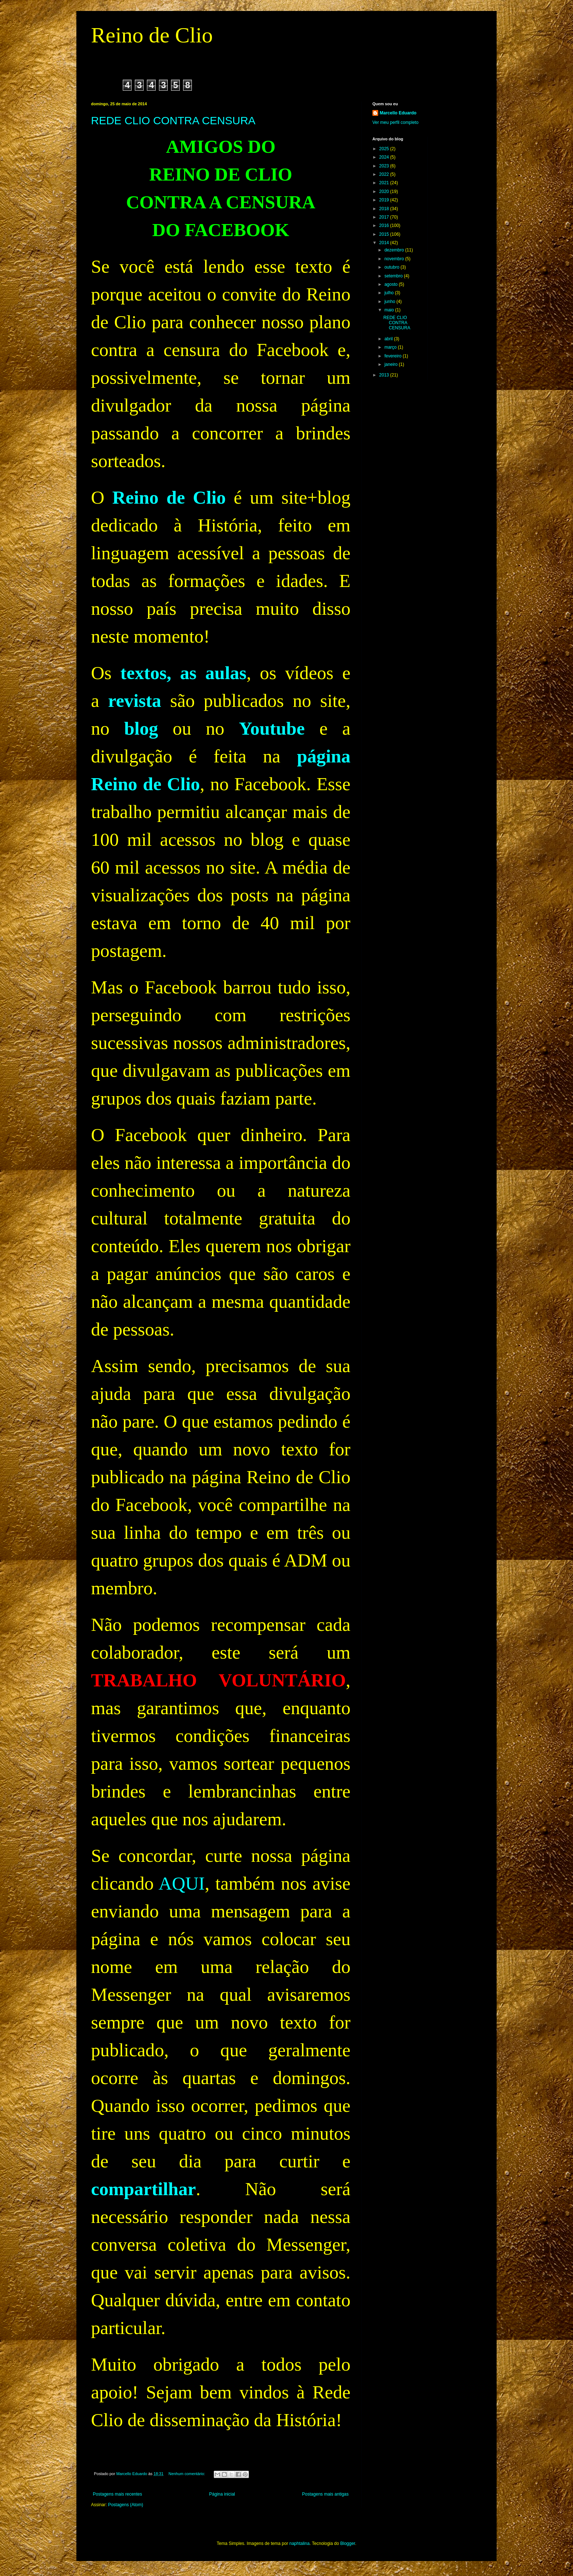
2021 (384, 182)
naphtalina (299, 2543)
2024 (384, 157)
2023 (384, 165)
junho (390, 301)
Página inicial (222, 2494)
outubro (392, 267)
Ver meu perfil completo (395, 122)
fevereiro (393, 356)
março (391, 347)
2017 (384, 217)
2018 (384, 208)
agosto (391, 284)
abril (389, 338)
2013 (384, 375)
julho (389, 292)
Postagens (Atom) (125, 2504)
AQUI (182, 1883)
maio (389, 309)
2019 (384, 199)
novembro (394, 258)
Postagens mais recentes (117, 2494)
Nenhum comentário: (187, 2473)
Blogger (347, 2543)
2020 (384, 191)
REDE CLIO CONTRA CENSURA (173, 120)
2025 (384, 148)
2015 (384, 234)
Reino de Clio (152, 35)
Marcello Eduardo (398, 112)
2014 (384, 242)
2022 (384, 174)
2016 (384, 225)
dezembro (394, 250)
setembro (394, 276)
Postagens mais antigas (325, 2494)
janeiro (391, 364)
